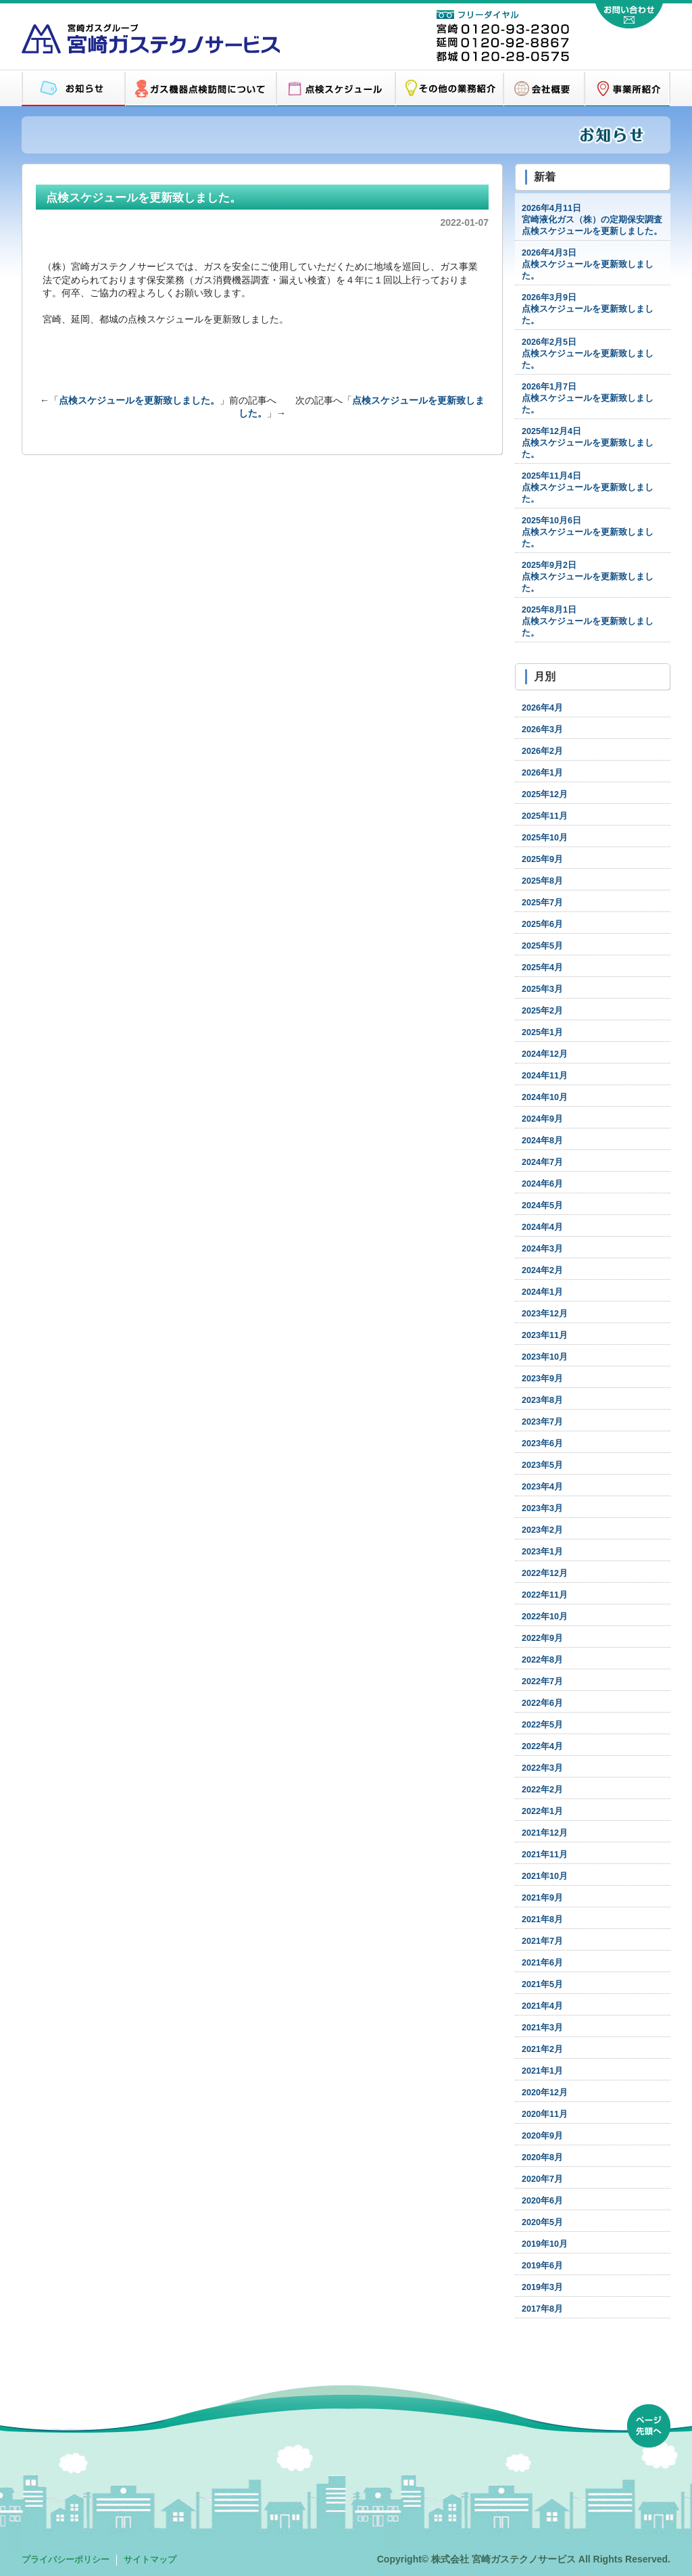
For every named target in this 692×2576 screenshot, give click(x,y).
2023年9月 (542, 1378)
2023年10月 (545, 1357)
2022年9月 (542, 1638)
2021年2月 (542, 2049)
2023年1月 (542, 1551)
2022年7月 (542, 1681)
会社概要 (544, 89)
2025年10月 (545, 837)
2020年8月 (542, 2157)
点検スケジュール (335, 89)
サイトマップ (150, 2560)
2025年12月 (545, 794)
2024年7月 (542, 1162)
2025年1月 (542, 1032)
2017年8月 (542, 2309)
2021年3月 (542, 2027)
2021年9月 (542, 1898)
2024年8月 (542, 1140)
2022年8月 (542, 1660)
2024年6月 (542, 1184)
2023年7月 (542, 1422)
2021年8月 (542, 1919)
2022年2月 (542, 1789)
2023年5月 (542, 1465)
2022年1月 (542, 1811)
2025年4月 (542, 967)
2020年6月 (542, 2200)
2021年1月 (542, 2071)
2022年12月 (545, 1573)
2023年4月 (542, 1487)
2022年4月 (542, 1746)
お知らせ (73, 89)
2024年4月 (542, 1227)
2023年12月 (545, 1313)
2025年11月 (545, 816)
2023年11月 (545, 1335)
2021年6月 (542, 1962)
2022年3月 (542, 1768)
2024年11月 (545, 1075)
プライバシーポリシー (65, 2560)
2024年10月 (545, 1097)
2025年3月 (542, 989)
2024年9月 (542, 1119)
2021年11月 (545, 1854)
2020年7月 (542, 2179)
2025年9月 (542, 859)
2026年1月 (542, 773)
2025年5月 (542, 946)
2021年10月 (545, 1876)
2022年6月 (542, 1703)
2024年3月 (542, 1249)
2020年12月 (545, 2092)
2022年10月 (545, 1616)
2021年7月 (542, 1941)
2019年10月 (545, 2244)
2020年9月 (542, 2136)
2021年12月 (545, 1833)
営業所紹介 (627, 89)
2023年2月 (542, 1530)
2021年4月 (542, 2006)
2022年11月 (545, 1595)
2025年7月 (542, 902)
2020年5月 (542, 2222)
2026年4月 (542, 708)
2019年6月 (542, 2265)
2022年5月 (542, 1725)
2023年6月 (542, 1443)
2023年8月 (542, 1400)
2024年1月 (542, 1292)
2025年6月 (542, 924)
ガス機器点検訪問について (200, 89)
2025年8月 (542, 881)
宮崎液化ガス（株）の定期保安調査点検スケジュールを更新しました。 (592, 220)
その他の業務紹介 (449, 89)
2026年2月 (542, 751)
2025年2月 (542, 1011)
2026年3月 (542, 729)
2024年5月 (542, 1205)
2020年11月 (545, 2114)
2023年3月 (542, 1508)
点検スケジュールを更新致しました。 (139, 400)
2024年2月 (542, 1270)
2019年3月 (542, 2287)
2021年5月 (542, 1984)
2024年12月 (545, 1054)
